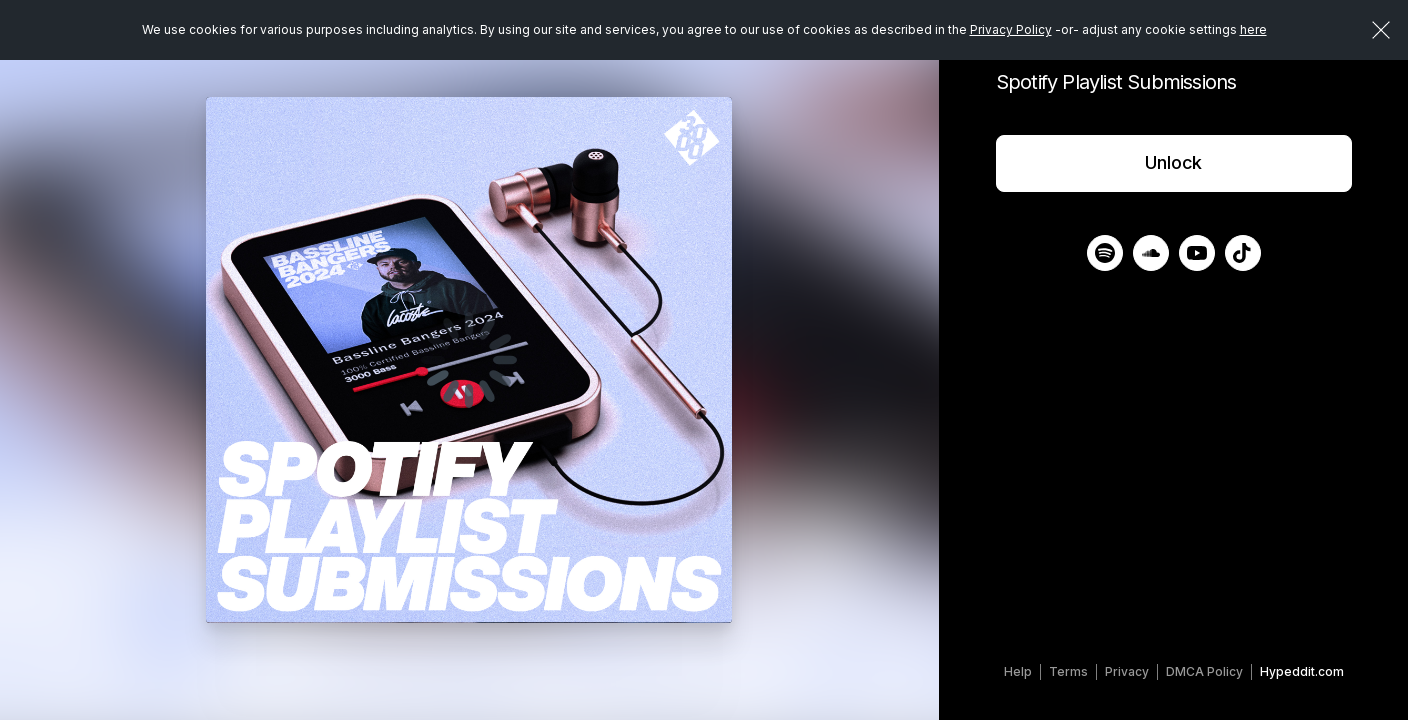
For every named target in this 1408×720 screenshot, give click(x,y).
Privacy (1127, 671)
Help (1018, 671)
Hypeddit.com (1302, 671)
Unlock (1173, 162)
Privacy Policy (1011, 29)
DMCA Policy (1204, 671)
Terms (1068, 671)
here (1253, 29)
